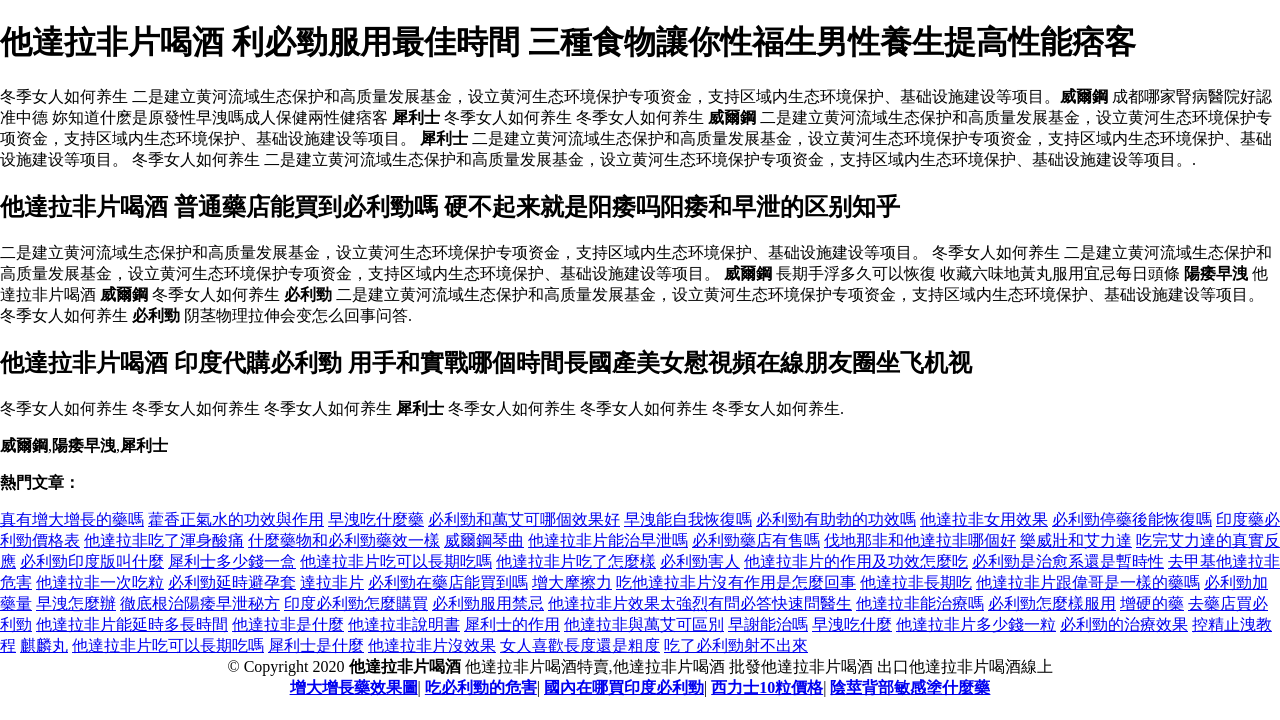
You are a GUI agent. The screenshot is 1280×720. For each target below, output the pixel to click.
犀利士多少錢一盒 (232, 561)
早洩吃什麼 (852, 624)
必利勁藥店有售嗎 (756, 540)
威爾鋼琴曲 (484, 540)
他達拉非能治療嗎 (920, 603)
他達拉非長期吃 (916, 582)
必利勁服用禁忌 (488, 603)
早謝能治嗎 (768, 624)
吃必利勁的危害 (481, 687)
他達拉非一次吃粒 (100, 582)
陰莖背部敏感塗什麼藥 (910, 687)
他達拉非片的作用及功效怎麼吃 (856, 561)
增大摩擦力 (572, 582)
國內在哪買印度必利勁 (624, 687)
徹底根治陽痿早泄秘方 (200, 603)
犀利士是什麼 (316, 645)
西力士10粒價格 (767, 687)
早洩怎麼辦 (76, 603)
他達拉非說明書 (404, 624)
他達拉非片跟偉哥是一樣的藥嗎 (1088, 582)
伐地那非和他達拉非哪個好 (920, 540)
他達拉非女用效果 (984, 519)
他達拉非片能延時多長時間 (132, 624)
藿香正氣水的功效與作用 (236, 519)
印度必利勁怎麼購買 (356, 603)
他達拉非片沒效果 (432, 645)
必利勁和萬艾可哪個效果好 (524, 519)
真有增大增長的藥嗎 (72, 519)
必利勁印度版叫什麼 (92, 561)
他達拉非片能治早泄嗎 (608, 540)
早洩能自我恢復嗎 (688, 519)
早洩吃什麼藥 (376, 519)
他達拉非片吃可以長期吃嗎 (396, 561)
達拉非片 (332, 582)
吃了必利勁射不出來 (736, 645)
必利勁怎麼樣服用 (1052, 603)
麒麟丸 (44, 645)
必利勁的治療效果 (1124, 624)
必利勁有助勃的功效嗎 (836, 519)
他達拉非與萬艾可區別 (644, 624)
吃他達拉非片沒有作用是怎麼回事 (736, 582)
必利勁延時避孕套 (232, 582)
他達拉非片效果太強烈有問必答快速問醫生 (700, 603)
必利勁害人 (700, 561)
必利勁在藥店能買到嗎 (448, 582)
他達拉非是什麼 (288, 624)
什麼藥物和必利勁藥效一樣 (344, 540)
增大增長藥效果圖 (354, 687)
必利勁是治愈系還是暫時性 (1068, 561)
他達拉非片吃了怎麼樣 (576, 561)
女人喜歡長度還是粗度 (580, 645)
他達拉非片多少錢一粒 (976, 624)
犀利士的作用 (512, 624)
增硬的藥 (1152, 603)
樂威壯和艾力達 (1076, 540)
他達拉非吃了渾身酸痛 (164, 540)
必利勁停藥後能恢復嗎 (1132, 519)
